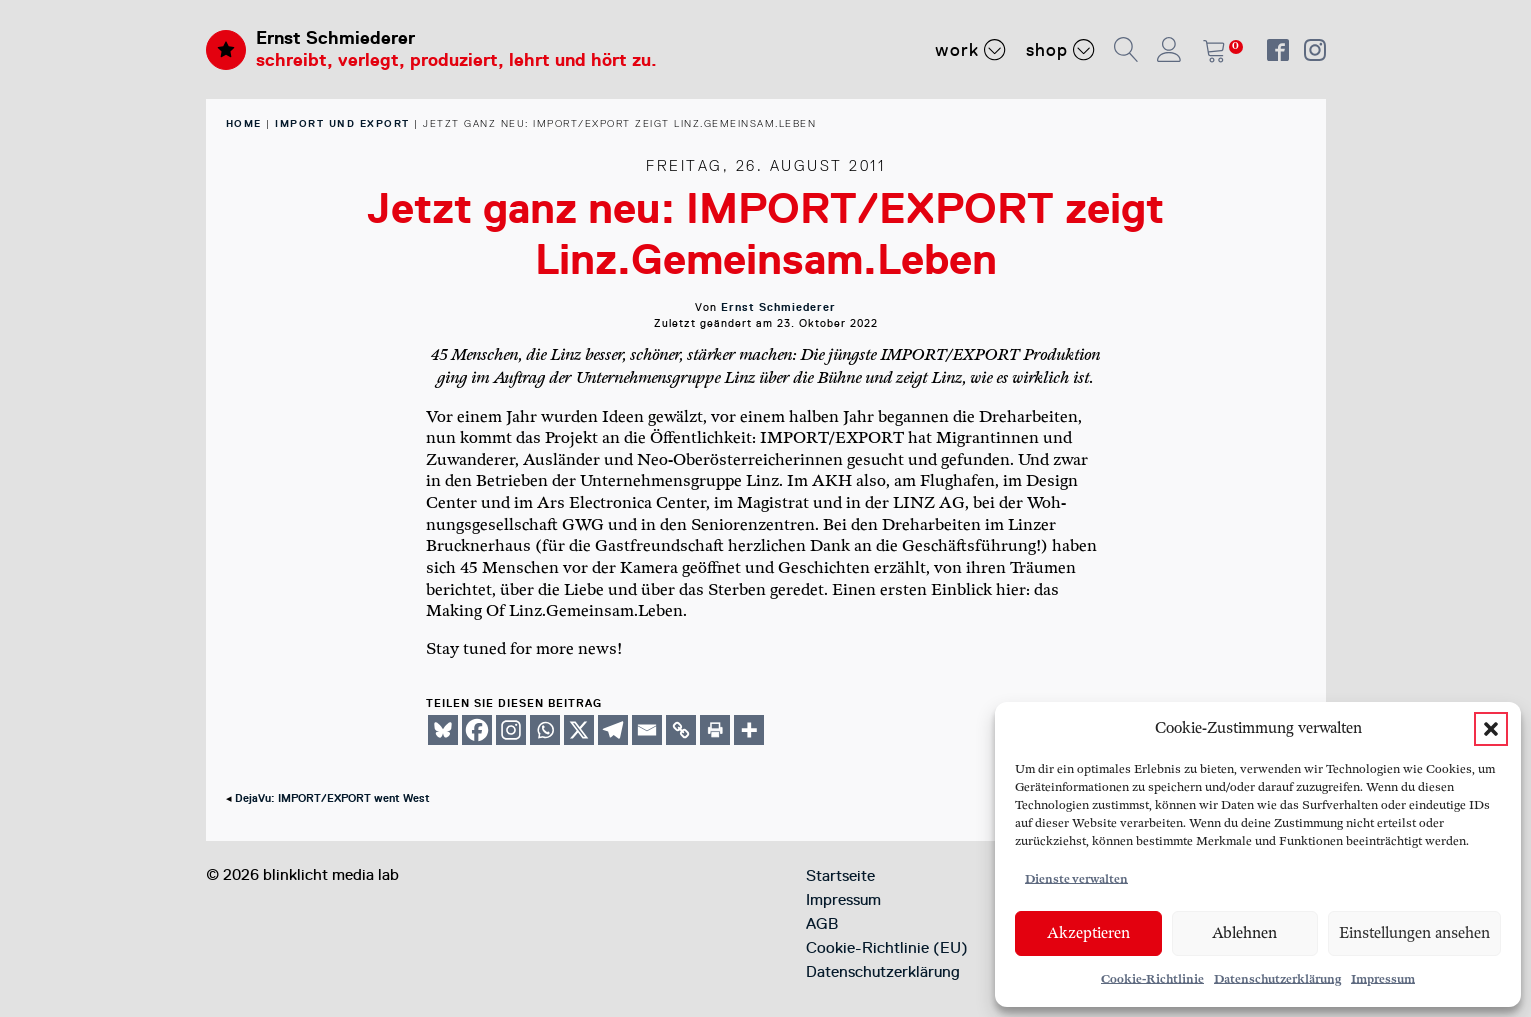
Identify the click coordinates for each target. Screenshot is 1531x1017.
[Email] (647, 730)
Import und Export (342, 123)
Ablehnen (1244, 933)
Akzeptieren (1088, 933)
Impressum (1383, 979)
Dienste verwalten (1076, 879)
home (244, 123)
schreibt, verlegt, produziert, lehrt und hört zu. (456, 60)
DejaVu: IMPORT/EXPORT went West (332, 798)
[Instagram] (511, 730)
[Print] (715, 730)
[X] (579, 730)
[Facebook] (477, 730)
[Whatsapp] (545, 730)
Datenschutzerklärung (1277, 979)
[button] (1491, 729)
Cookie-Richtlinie (1152, 979)
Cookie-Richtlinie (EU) (887, 948)
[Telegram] (613, 730)
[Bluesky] (443, 730)
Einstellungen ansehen (1414, 933)
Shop (1060, 49)
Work (970, 49)
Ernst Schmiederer (335, 38)
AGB (822, 924)
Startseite (840, 876)
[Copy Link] (681, 730)
